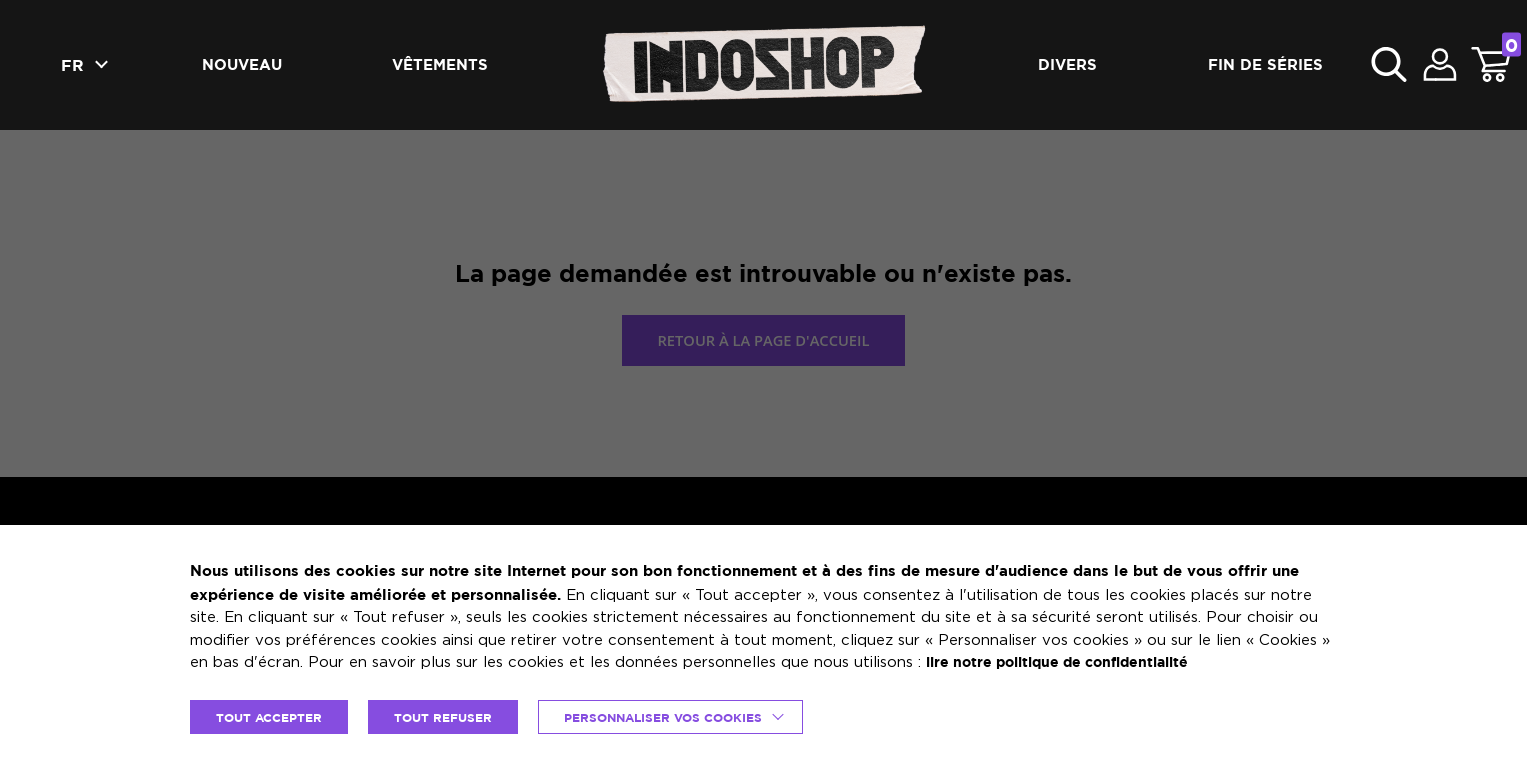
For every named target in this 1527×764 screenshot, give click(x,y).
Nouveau (242, 64)
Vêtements (440, 64)
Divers (1067, 64)
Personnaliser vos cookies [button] (684, 716)
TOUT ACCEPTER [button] (273, 716)
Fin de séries (1265, 64)
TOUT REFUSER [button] (454, 716)
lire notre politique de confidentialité (1068, 661)
